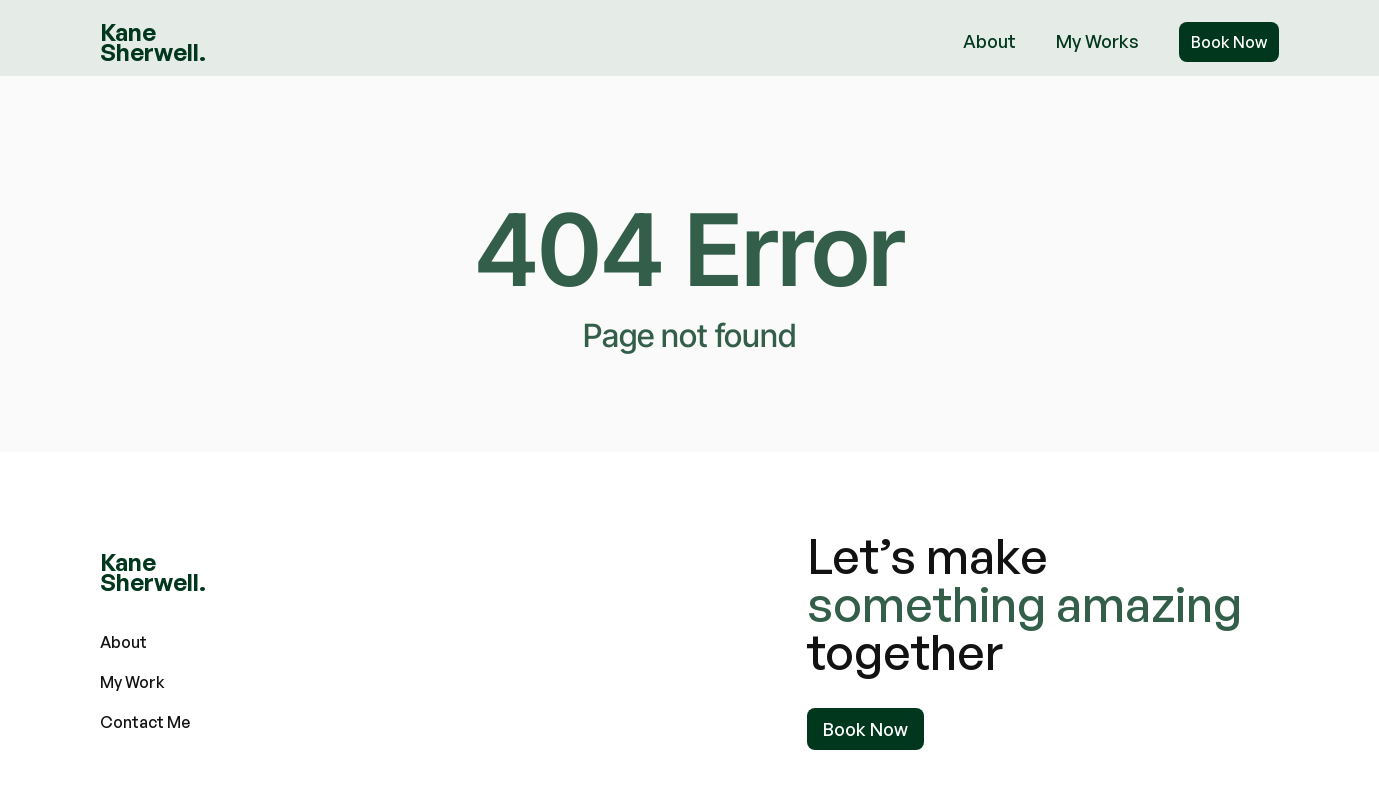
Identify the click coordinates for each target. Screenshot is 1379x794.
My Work (132, 682)
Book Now (1229, 42)
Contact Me (145, 722)
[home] (153, 42)
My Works (1097, 41)
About (989, 41)
